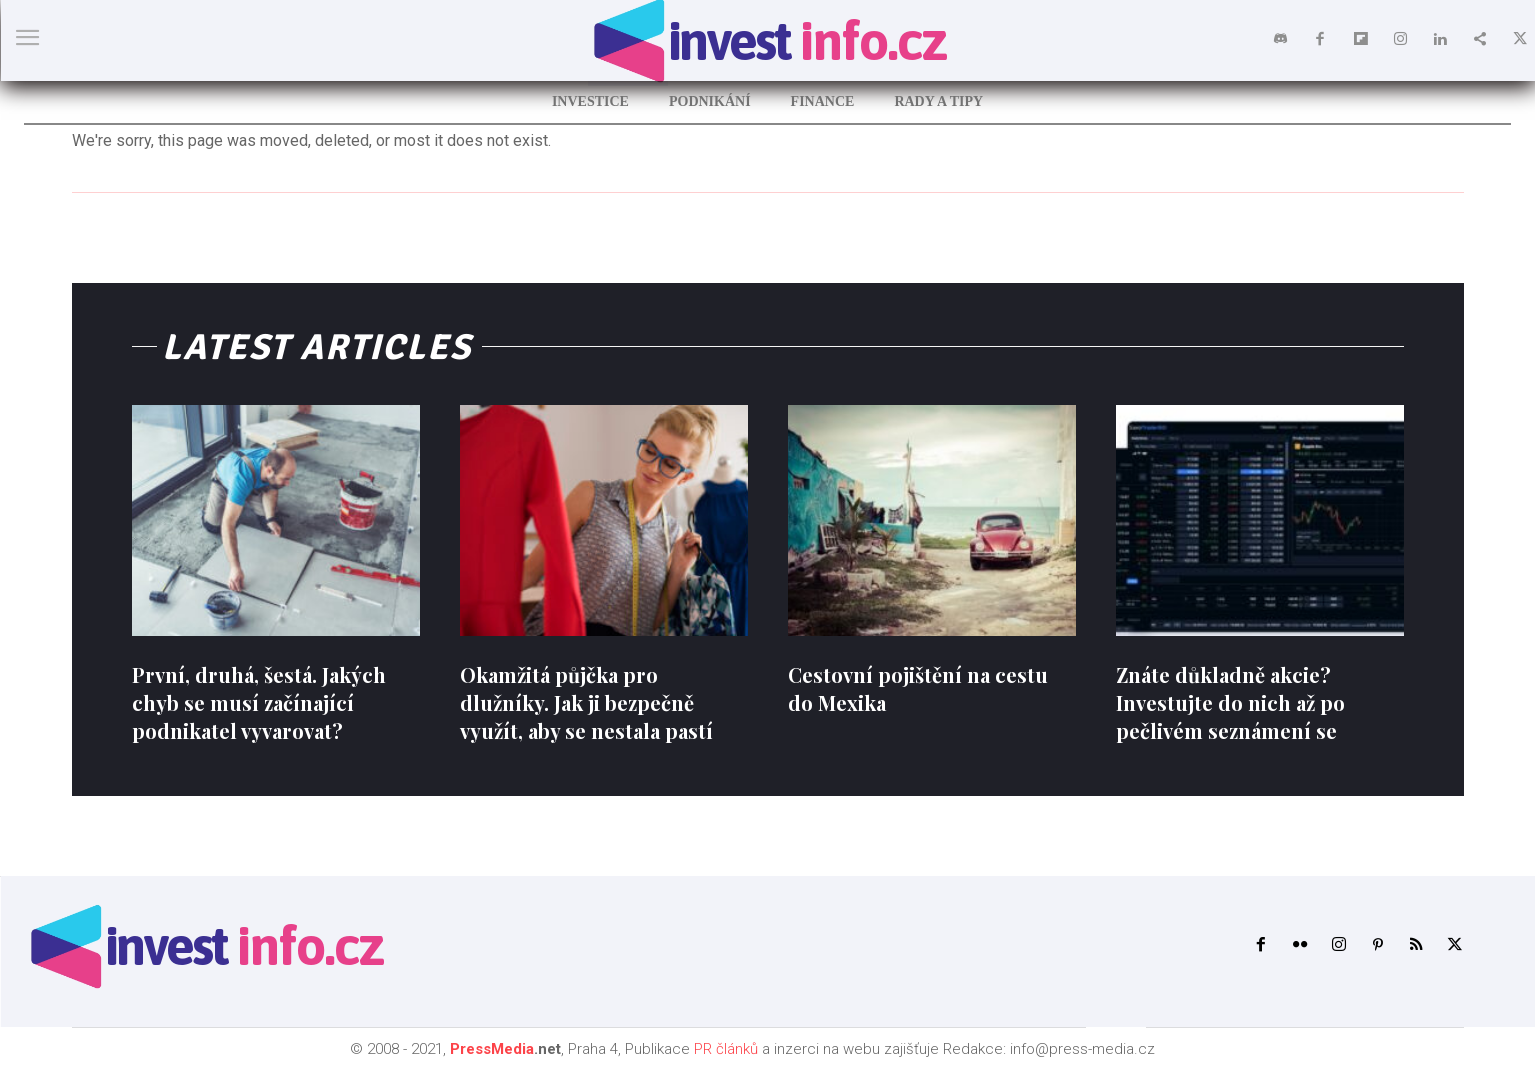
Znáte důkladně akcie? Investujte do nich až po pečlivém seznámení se (1230, 702)
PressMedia (492, 1049)
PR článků (726, 1049)
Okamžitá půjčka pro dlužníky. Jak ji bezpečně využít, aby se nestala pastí (586, 702)
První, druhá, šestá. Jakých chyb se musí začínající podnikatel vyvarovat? (259, 702)
